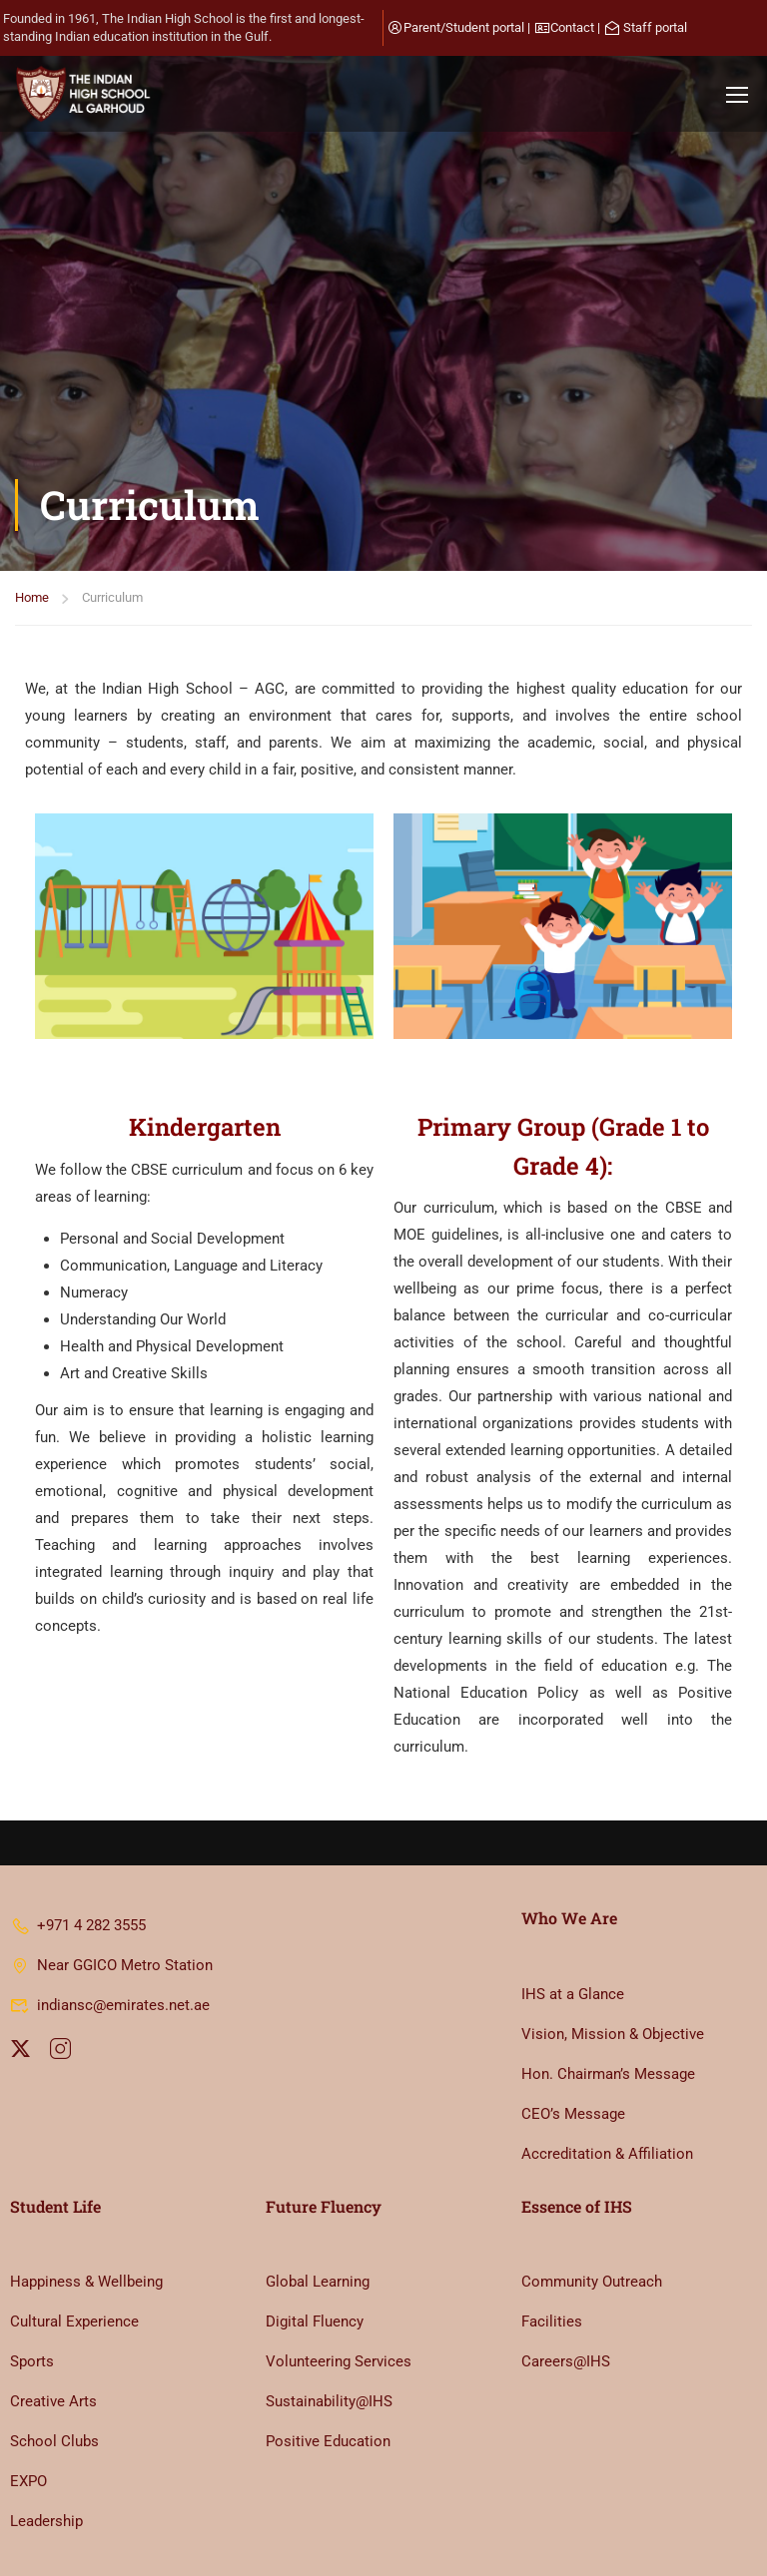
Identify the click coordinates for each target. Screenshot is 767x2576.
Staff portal (655, 27)
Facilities (551, 2219)
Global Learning (318, 2179)
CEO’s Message (573, 2010)
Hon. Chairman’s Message (608, 1970)
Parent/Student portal (463, 27)
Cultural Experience (74, 2219)
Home (32, 293)
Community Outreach (591, 2179)
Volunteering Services (338, 2259)
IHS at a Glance (572, 1890)
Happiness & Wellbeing (86, 2179)
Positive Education (328, 2338)
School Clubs (54, 2338)
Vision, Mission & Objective (612, 1930)
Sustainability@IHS (329, 2299)
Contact (572, 27)
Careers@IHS (565, 2259)
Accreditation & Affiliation (607, 2050)
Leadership (46, 2418)
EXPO (28, 2378)
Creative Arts (53, 2299)
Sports (32, 2259)
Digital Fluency (315, 2219)
